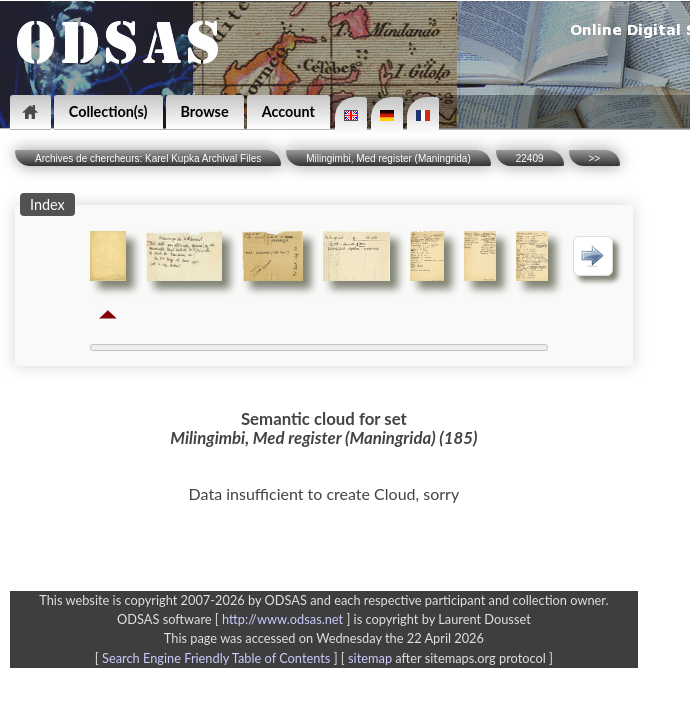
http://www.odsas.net (282, 619)
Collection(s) (108, 111)
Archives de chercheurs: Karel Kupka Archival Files (148, 158)
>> (595, 158)
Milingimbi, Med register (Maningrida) (388, 158)
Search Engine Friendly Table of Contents (216, 658)
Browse (205, 111)
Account (288, 111)
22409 (530, 158)
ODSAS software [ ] (235, 619)
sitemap (370, 658)
